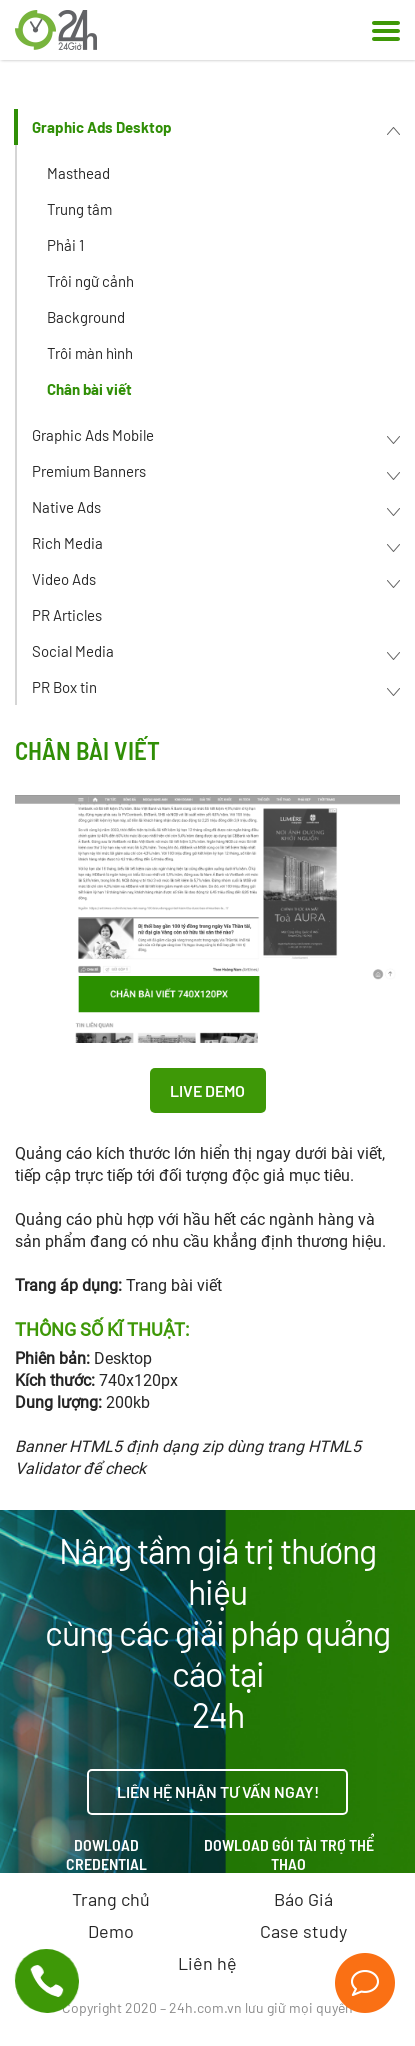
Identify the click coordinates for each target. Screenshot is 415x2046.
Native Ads (66, 507)
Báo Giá (303, 1899)
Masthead (78, 173)
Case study (303, 1931)
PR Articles (67, 615)
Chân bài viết (89, 389)
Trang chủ (111, 1899)
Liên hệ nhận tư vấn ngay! (218, 1791)
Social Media (73, 651)
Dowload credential (106, 1854)
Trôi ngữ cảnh (90, 281)
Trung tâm (79, 209)
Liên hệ (207, 1963)
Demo (111, 1931)
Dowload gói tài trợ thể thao (289, 1854)
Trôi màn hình (90, 353)
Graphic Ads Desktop (102, 127)
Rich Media (67, 543)
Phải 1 (65, 245)
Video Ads (64, 579)
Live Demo (207, 1090)
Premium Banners (89, 471)
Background (86, 317)
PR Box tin (64, 687)
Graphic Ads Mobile (93, 435)
